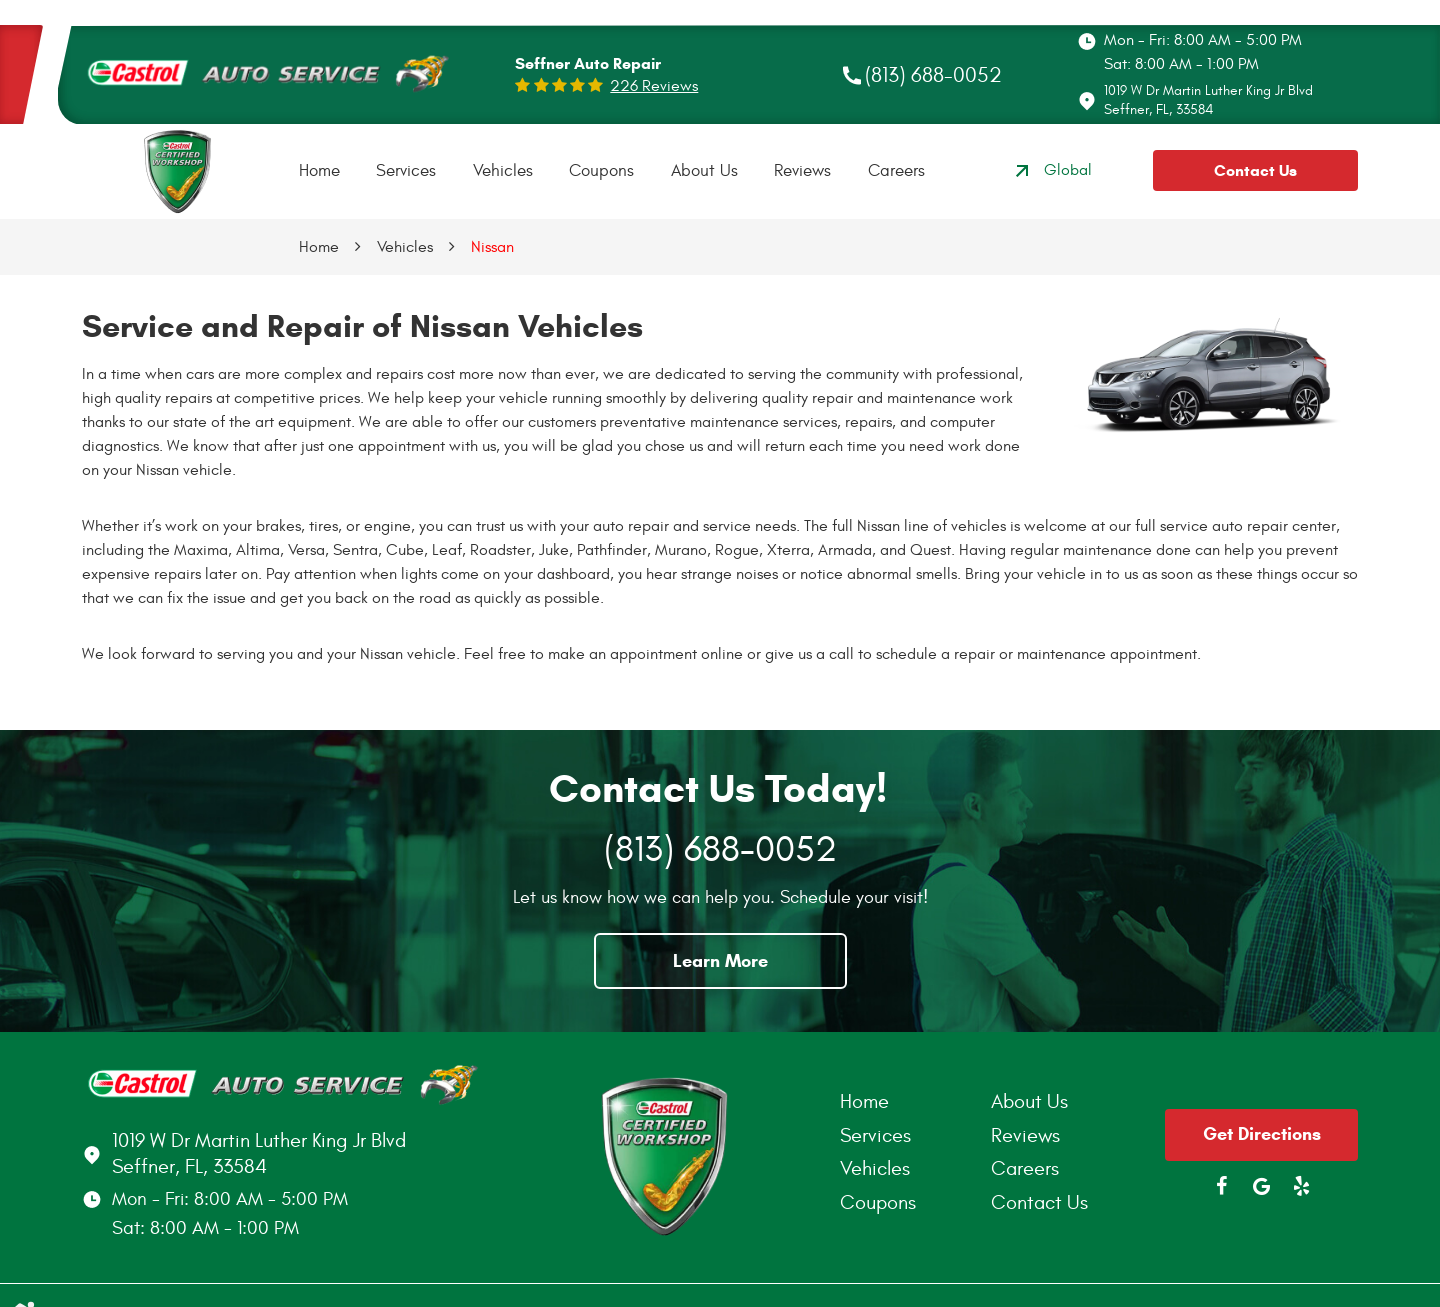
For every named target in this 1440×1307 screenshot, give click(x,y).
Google (1262, 1186)
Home (319, 171)
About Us (704, 171)
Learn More (720, 961)
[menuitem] (319, 171)
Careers (896, 171)
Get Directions (1262, 1134)
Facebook (1222, 1186)
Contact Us (1255, 170)
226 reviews (654, 86)
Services (406, 171)
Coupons (601, 171)
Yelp (1302, 1186)
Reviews (802, 171)
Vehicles (503, 171)
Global (1051, 171)
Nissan (492, 247)
